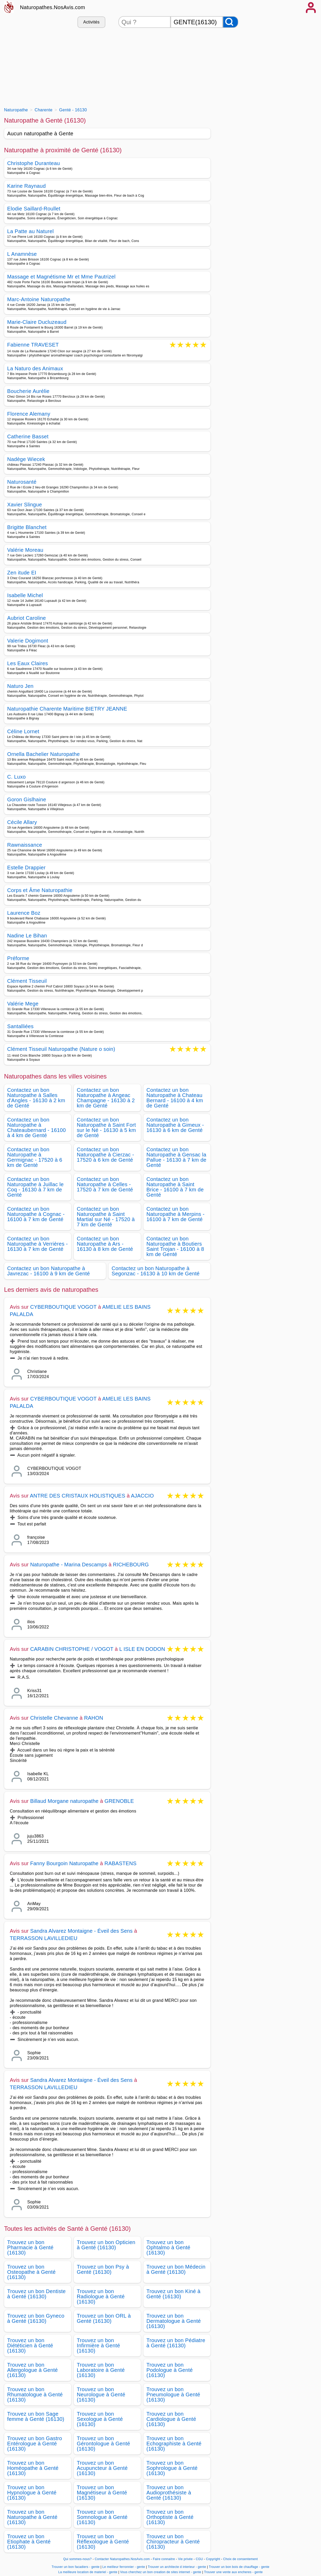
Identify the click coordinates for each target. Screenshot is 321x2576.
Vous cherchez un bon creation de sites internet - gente (160, 2572)
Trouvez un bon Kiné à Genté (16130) (174, 2293)
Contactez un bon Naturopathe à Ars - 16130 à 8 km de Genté (105, 1244)
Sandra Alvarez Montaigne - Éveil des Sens (81, 1931)
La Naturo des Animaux (35, 368)
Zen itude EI (22, 573)
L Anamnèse (22, 254)
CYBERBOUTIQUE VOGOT (64, 1307)
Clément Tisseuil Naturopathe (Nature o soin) (61, 1049)
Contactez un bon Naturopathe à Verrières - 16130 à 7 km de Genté (37, 1244)
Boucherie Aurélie (28, 391)
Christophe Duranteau (33, 163)
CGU (199, 2559)
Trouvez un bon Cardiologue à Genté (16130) (171, 2419)
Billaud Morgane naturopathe (64, 1801)
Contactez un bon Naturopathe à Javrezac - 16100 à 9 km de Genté (48, 1270)
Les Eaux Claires (27, 663)
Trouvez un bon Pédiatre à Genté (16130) (176, 2342)
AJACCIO (142, 1496)
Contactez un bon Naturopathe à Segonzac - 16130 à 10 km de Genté (155, 1270)
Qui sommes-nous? (77, 2559)
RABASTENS (121, 1863)
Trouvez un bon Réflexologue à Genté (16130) (103, 2541)
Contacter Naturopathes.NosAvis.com (122, 2559)
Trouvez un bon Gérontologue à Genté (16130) (103, 2443)
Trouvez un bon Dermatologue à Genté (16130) (174, 2321)
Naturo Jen (20, 686)
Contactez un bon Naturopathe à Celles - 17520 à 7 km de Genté (105, 1184)
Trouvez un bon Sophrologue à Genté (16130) (172, 2468)
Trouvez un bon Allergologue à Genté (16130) (32, 2370)
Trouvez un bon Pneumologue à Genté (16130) (173, 2394)
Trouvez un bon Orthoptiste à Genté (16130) (170, 2517)
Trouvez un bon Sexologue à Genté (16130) (100, 2419)
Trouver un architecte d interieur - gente (177, 2567)
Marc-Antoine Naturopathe (38, 299)
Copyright (213, 2559)
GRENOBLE (119, 1801)
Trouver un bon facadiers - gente (76, 2567)
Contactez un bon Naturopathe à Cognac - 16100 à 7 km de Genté (36, 1214)
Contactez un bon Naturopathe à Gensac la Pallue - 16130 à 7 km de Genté (177, 1157)
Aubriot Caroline (26, 618)
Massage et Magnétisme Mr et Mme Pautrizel (61, 277)
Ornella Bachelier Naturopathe (43, 754)
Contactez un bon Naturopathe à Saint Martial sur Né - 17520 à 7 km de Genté (106, 1216)
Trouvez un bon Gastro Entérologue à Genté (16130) (34, 2443)
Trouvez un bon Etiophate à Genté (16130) (29, 2541)
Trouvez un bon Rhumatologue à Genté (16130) (35, 2394)
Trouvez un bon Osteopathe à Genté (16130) (31, 2272)
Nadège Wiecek (26, 459)
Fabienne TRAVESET (33, 345)
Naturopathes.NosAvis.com (52, 7)
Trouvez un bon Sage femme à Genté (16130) (35, 2416)
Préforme (18, 958)
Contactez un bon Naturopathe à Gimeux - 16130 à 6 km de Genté (175, 1125)
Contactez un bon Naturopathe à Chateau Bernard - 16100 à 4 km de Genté (175, 1097)
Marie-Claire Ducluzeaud (36, 322)
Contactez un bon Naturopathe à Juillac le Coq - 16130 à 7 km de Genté (35, 1187)
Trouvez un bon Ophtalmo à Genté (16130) (169, 2247)
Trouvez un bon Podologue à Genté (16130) (170, 2370)
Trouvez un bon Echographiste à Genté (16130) (174, 2443)
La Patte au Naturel (30, 231)
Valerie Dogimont (27, 641)
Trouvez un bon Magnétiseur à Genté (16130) (102, 2492)
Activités (91, 22)
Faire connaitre (164, 2559)
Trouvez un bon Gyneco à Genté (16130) (35, 2318)
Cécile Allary (22, 822)
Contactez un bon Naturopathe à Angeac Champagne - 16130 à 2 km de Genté (106, 1097)
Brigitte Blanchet (27, 527)
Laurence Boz (23, 913)
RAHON (93, 1718)
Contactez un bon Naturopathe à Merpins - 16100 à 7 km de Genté (176, 1214)
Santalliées (20, 1026)
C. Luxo (16, 777)
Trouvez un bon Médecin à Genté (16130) (176, 2269)
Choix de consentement (240, 2559)
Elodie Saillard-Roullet (33, 209)
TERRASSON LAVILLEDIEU (43, 1938)
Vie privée (185, 2559)
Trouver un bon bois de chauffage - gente (239, 2567)
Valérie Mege (23, 1004)
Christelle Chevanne (54, 1718)
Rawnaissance (24, 845)
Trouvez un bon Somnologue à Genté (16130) (102, 2517)
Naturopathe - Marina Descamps (68, 1564)
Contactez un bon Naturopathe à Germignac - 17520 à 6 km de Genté (34, 1157)
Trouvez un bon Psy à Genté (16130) (103, 2269)
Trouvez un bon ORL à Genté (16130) (104, 2318)
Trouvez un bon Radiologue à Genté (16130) (101, 2296)
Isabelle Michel (25, 595)
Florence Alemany (28, 414)
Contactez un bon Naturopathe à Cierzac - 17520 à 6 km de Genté (105, 1155)
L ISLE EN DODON (142, 1649)
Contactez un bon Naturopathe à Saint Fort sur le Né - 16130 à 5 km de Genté (106, 1127)
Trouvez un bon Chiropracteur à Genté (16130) (173, 2541)
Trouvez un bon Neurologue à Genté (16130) (101, 2394)
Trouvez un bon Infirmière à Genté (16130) (98, 2345)
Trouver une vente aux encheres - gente (233, 2572)
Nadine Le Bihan (27, 936)
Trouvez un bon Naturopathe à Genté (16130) (32, 2517)
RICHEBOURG (131, 1564)
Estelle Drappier (26, 867)
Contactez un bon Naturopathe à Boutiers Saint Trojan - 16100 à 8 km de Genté (175, 1246)
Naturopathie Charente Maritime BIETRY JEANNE (67, 709)
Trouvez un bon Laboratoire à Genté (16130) (101, 2370)
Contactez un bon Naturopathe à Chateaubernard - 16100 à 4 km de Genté (36, 1127)
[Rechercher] (230, 22)
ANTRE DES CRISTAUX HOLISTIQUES (77, 1496)
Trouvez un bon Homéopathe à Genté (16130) (33, 2468)
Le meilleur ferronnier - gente (123, 2567)
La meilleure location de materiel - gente (87, 2572)
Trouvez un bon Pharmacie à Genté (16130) (30, 2247)
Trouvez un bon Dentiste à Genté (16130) (36, 2293)
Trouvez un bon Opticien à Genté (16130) (106, 2244)
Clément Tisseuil (27, 981)
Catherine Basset (28, 436)
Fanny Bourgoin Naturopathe (64, 1863)
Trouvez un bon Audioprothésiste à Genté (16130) (169, 2492)
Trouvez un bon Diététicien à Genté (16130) (30, 2345)
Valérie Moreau (25, 550)
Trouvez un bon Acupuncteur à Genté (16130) (102, 2468)
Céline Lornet (23, 731)
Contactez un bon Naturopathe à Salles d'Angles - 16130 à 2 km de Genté (36, 1097)
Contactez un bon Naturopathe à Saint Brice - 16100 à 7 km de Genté (175, 1187)
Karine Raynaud (26, 186)
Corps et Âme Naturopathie (39, 890)
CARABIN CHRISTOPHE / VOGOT (71, 1649)
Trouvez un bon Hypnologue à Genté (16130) (32, 2492)
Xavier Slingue (24, 504)
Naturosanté (22, 482)
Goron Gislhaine (26, 799)
